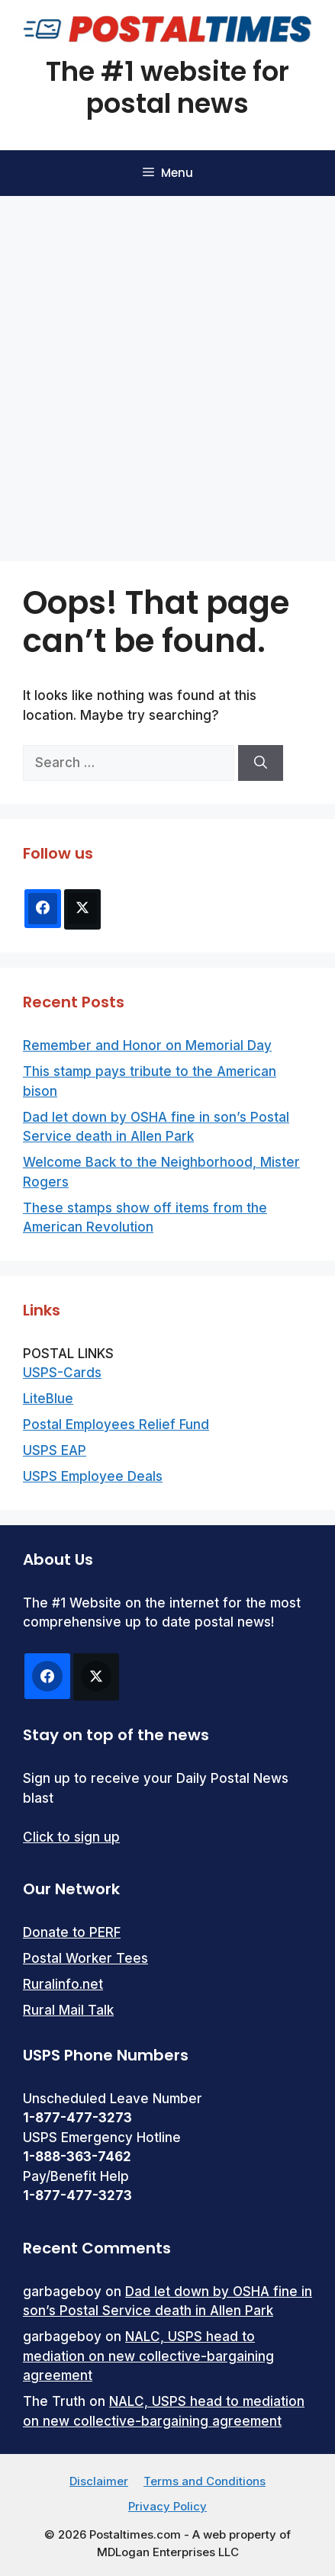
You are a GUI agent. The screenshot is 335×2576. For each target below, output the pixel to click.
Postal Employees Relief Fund (116, 1424)
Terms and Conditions (204, 2481)
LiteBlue (48, 1398)
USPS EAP (54, 1450)
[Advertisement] (167, 371)
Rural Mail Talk (68, 2010)
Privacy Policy (167, 2506)
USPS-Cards (62, 1372)
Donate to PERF (72, 1932)
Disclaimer (98, 2481)
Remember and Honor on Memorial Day (147, 1045)
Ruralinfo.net (63, 1984)
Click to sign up (71, 1837)
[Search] (260, 763)
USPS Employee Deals (93, 1476)
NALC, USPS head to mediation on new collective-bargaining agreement (148, 2356)
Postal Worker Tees (85, 1958)
